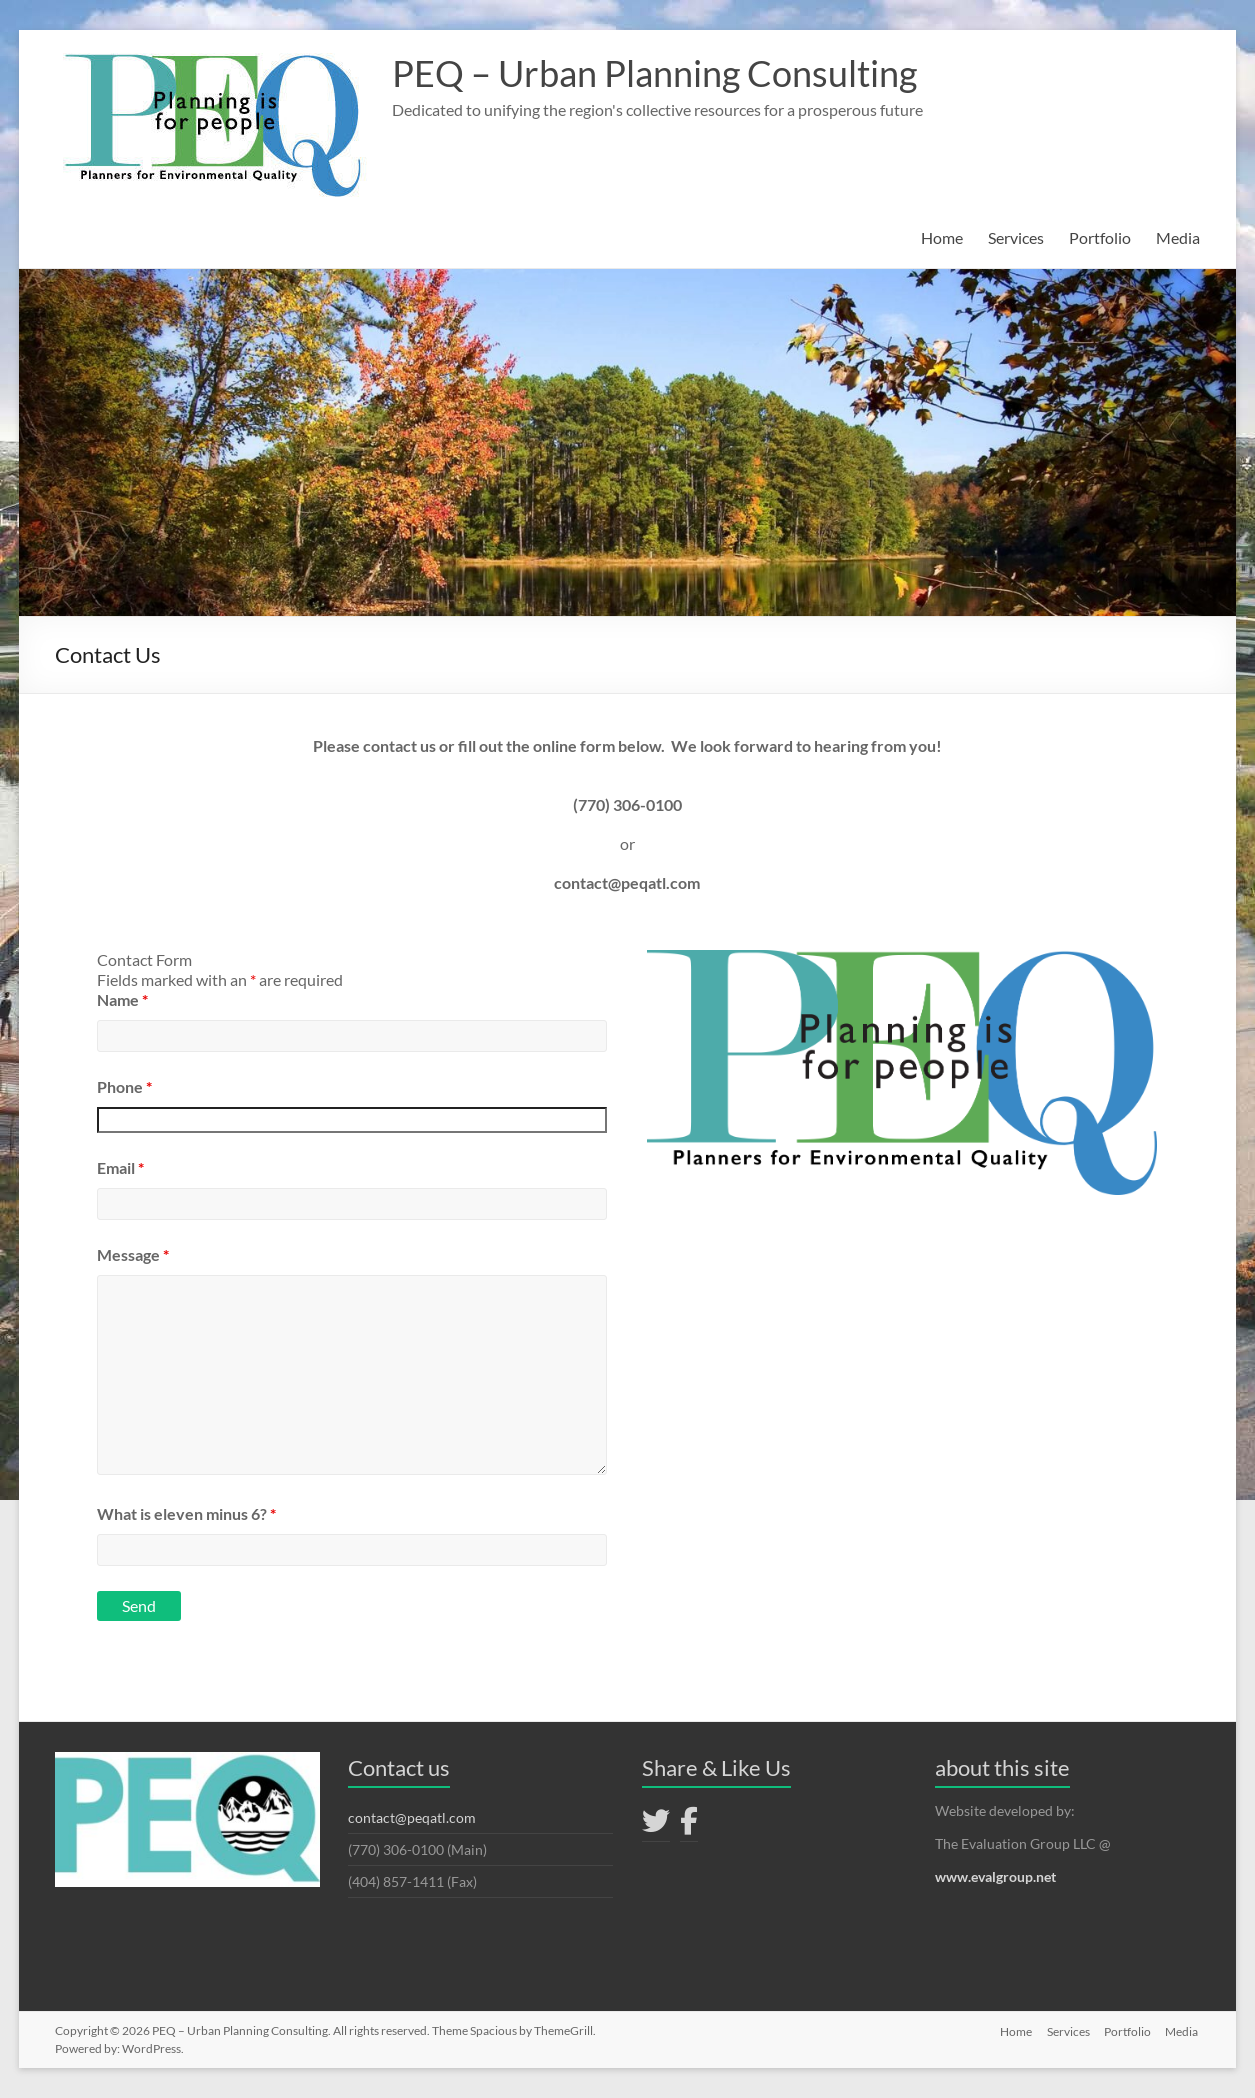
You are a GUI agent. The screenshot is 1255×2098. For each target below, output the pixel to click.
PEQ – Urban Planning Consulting (654, 73)
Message (133, 1254)
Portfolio (1100, 237)
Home (942, 237)
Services (1016, 237)
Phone (124, 1086)
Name (122, 999)
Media (1178, 237)
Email (120, 1167)
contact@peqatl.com (412, 1817)
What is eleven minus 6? (186, 1513)
